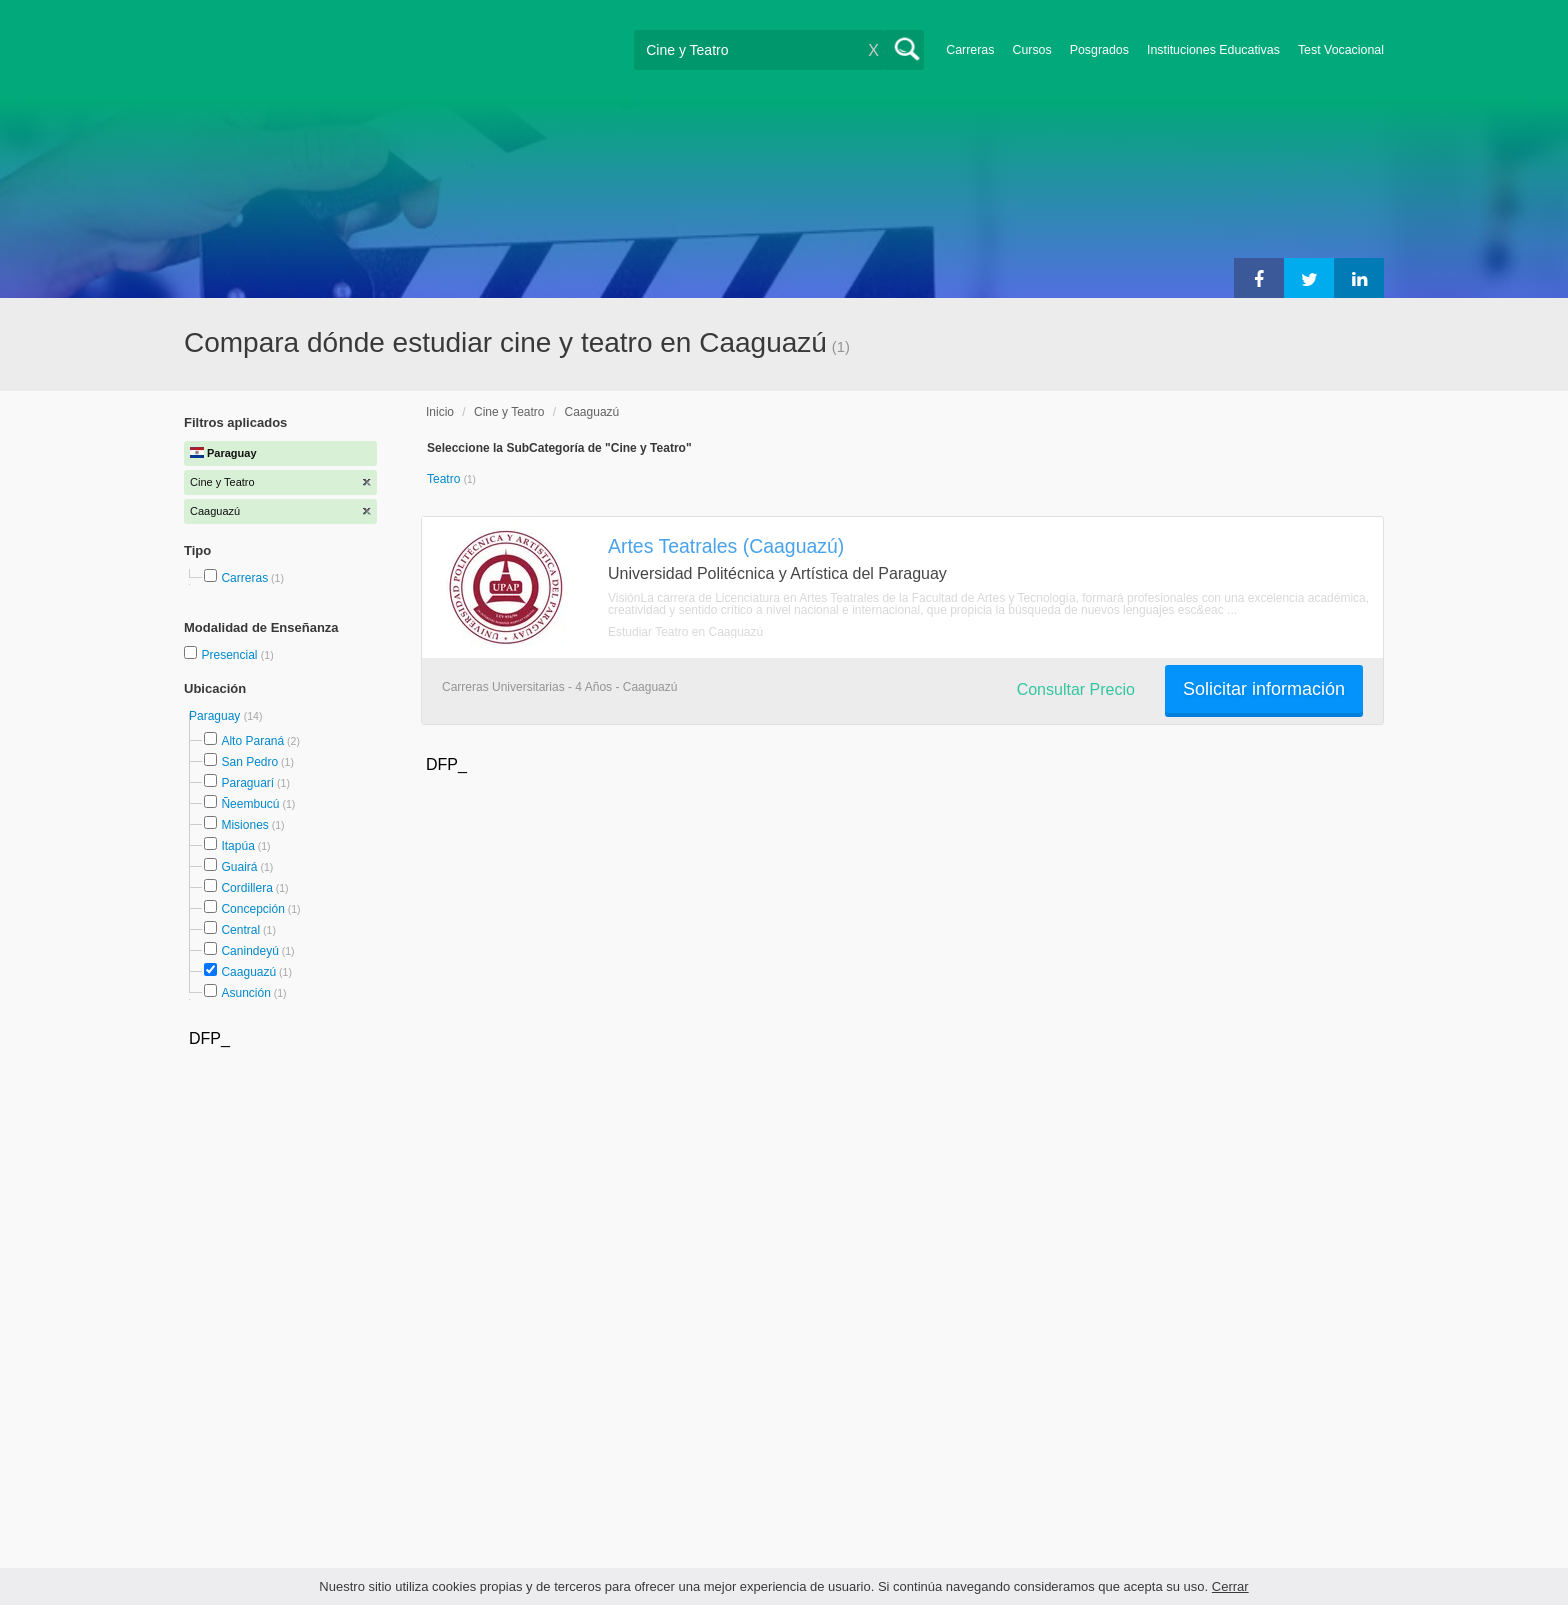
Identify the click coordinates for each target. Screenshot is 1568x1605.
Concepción (252, 909)
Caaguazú (248, 972)
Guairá (239, 867)
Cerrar (1230, 1586)
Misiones (244, 825)
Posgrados (1099, 50)
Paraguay (216, 716)
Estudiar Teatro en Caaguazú (685, 632)
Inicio (440, 412)
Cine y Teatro (509, 412)
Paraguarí (247, 783)
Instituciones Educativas (1213, 50)
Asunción (245, 993)
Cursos (1031, 50)
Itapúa (237, 846)
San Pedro (249, 762)
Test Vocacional (1341, 50)
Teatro (445, 479)
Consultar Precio (1076, 689)
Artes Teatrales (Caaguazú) (726, 546)
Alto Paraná (252, 741)
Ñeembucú (250, 804)
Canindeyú (249, 951)
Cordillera (246, 888)
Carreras (970, 50)
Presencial (230, 655)
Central (240, 930)
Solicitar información (1264, 689)
